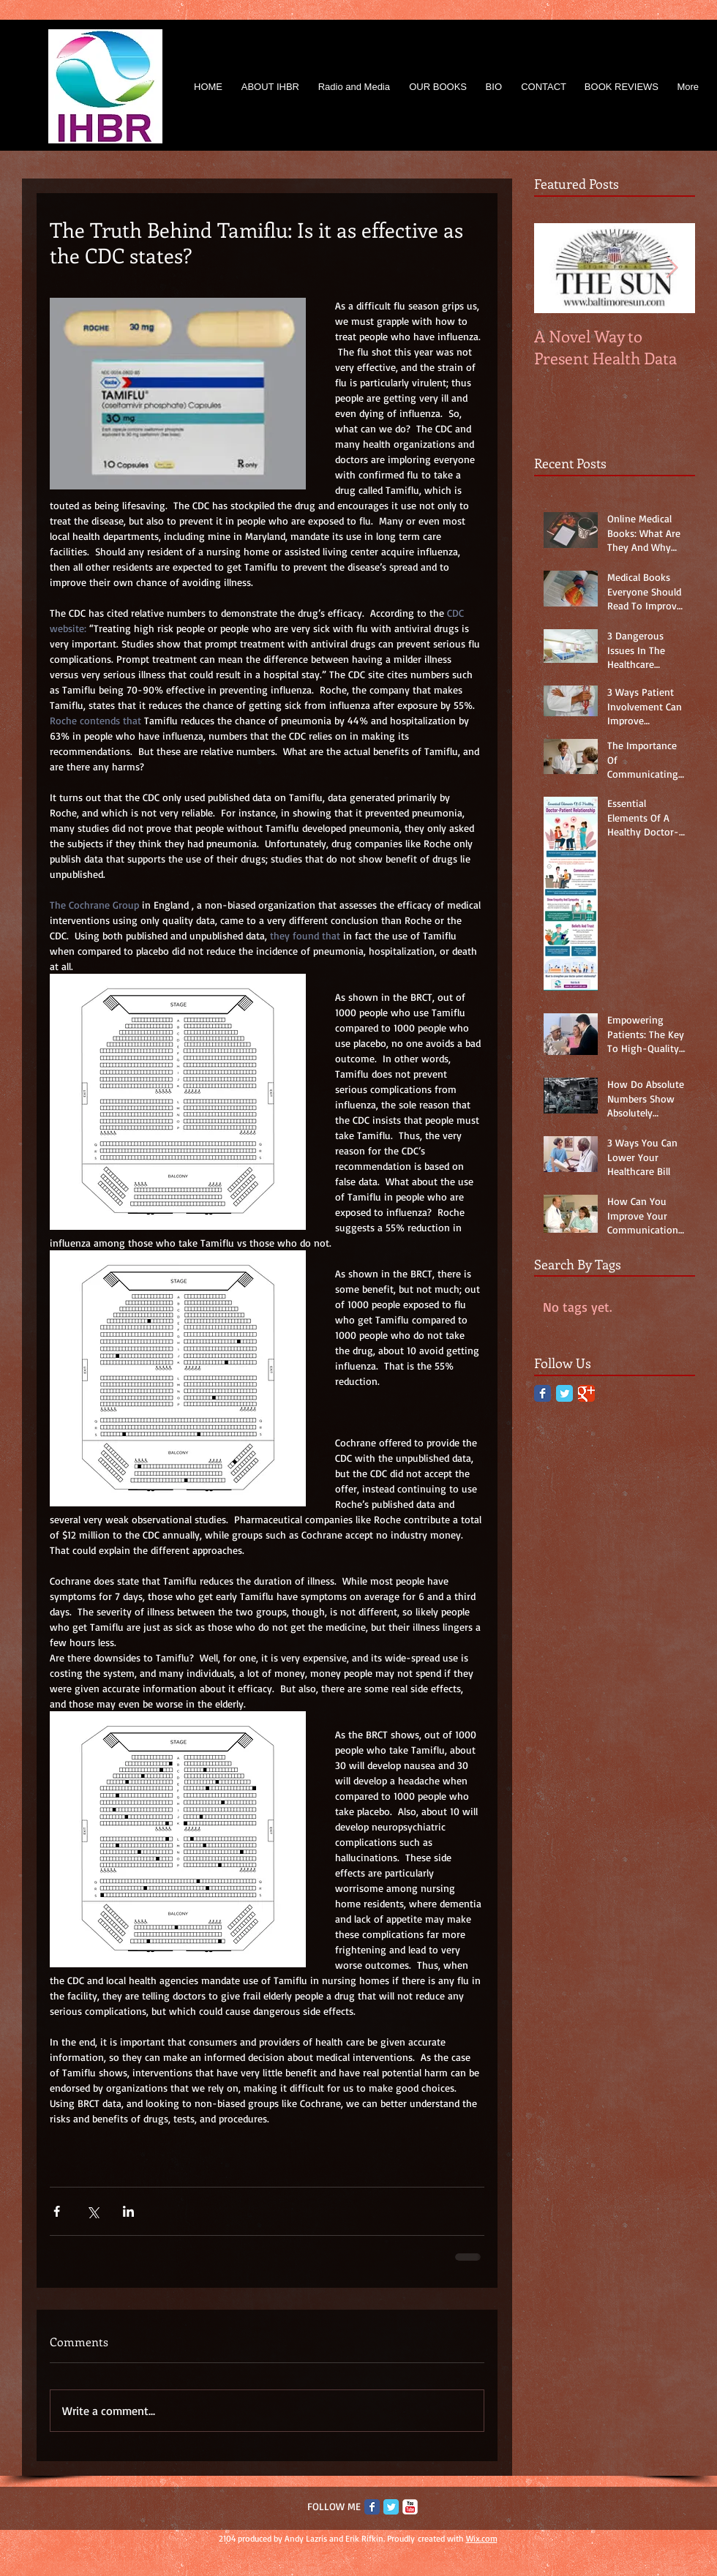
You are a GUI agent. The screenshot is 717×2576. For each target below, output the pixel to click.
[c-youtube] (410, 2507)
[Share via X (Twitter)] (93, 2211)
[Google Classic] (586, 1393)
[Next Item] (671, 268)
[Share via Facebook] (57, 2211)
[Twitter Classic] (564, 1393)
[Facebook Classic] (542, 1393)
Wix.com (482, 2538)
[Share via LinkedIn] (128, 2211)
